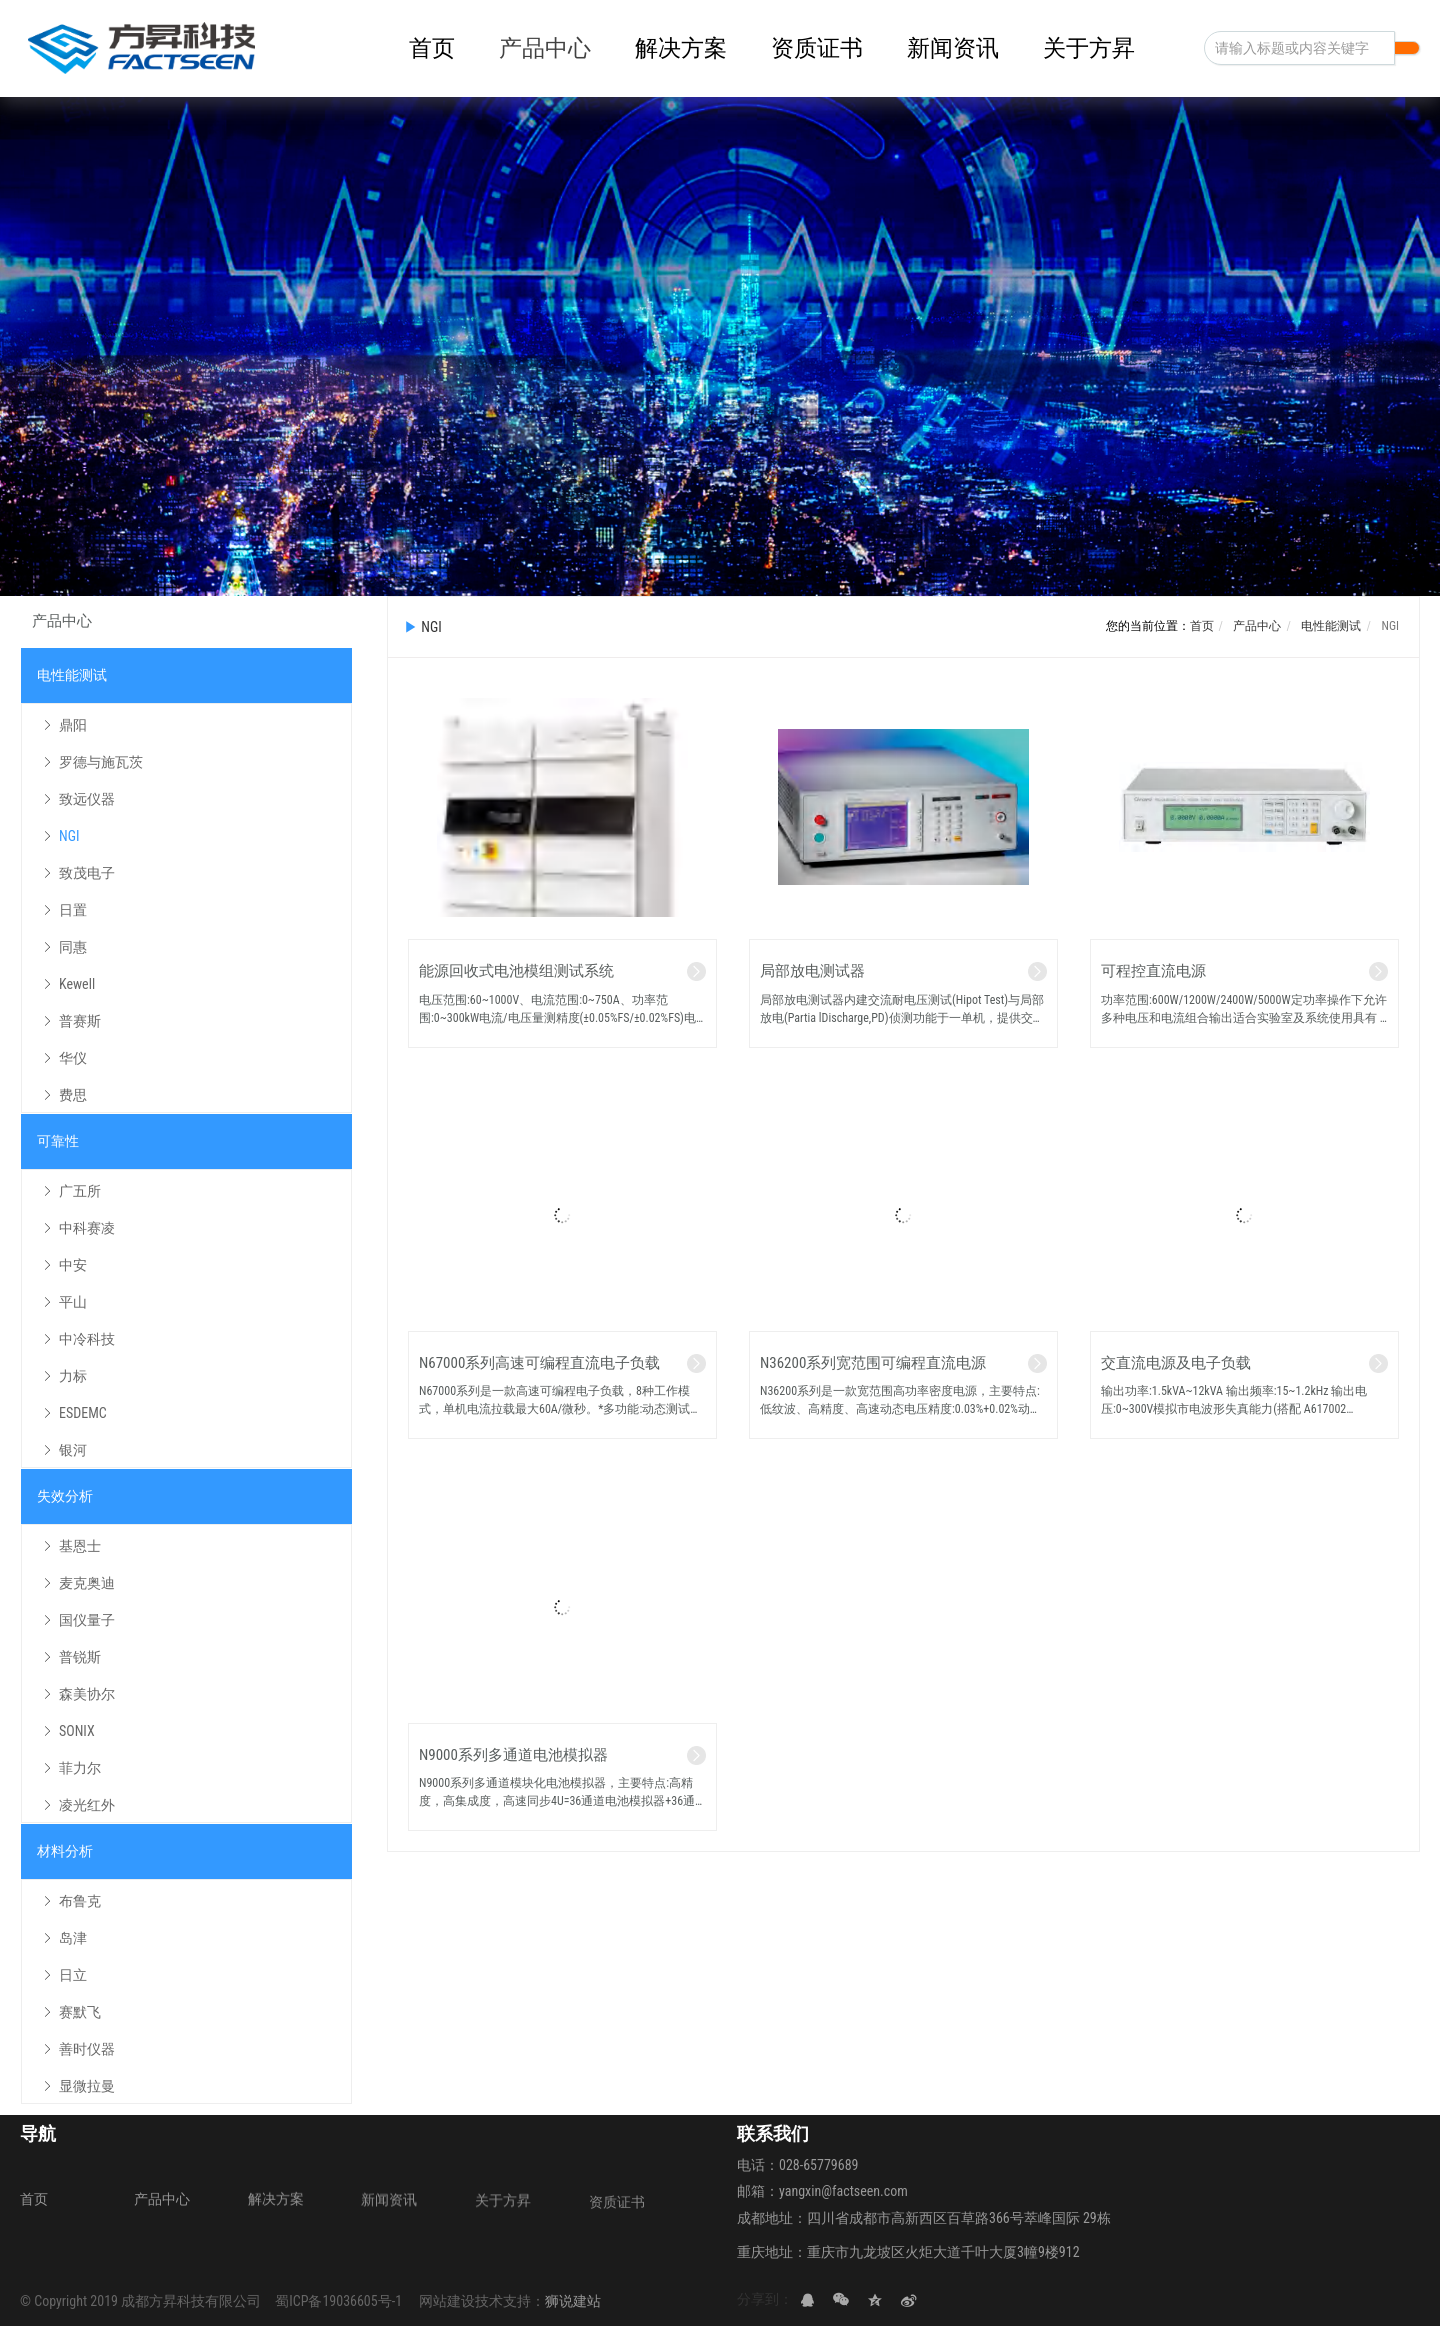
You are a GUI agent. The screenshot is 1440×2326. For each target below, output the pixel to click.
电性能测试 (1330, 626)
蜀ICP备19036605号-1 (338, 2301)
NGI (1389, 626)
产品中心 (1256, 626)
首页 (1202, 626)
